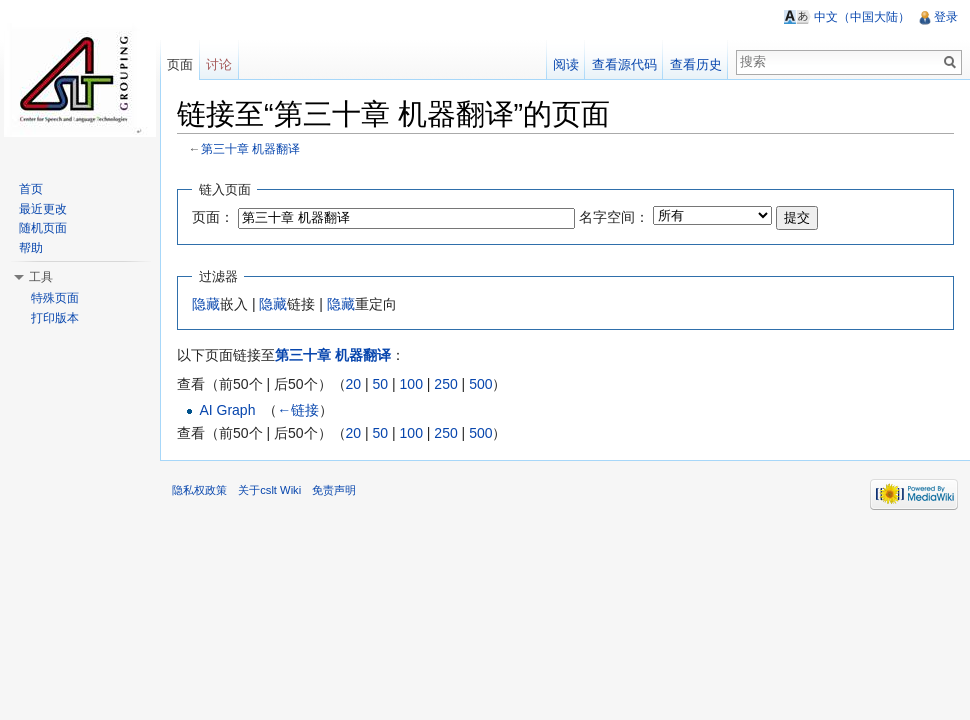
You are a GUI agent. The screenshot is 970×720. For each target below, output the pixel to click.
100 (411, 384)
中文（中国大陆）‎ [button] (862, 17)
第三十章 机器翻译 (250, 148)
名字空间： (614, 217)
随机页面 (43, 228)
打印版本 (55, 318)
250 (445, 384)
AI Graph (227, 410)
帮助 (31, 248)
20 (354, 384)
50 (381, 384)
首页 (31, 189)
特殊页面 (55, 298)
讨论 (219, 64)
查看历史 (696, 64)
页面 (180, 64)
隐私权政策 (199, 490)
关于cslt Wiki (269, 490)
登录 (946, 17)
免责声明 (334, 490)
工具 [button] (41, 277)
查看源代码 (624, 64)
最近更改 (43, 209)
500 (480, 384)
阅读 (566, 64)
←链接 (298, 410)
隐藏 (206, 304)
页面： (213, 217)
